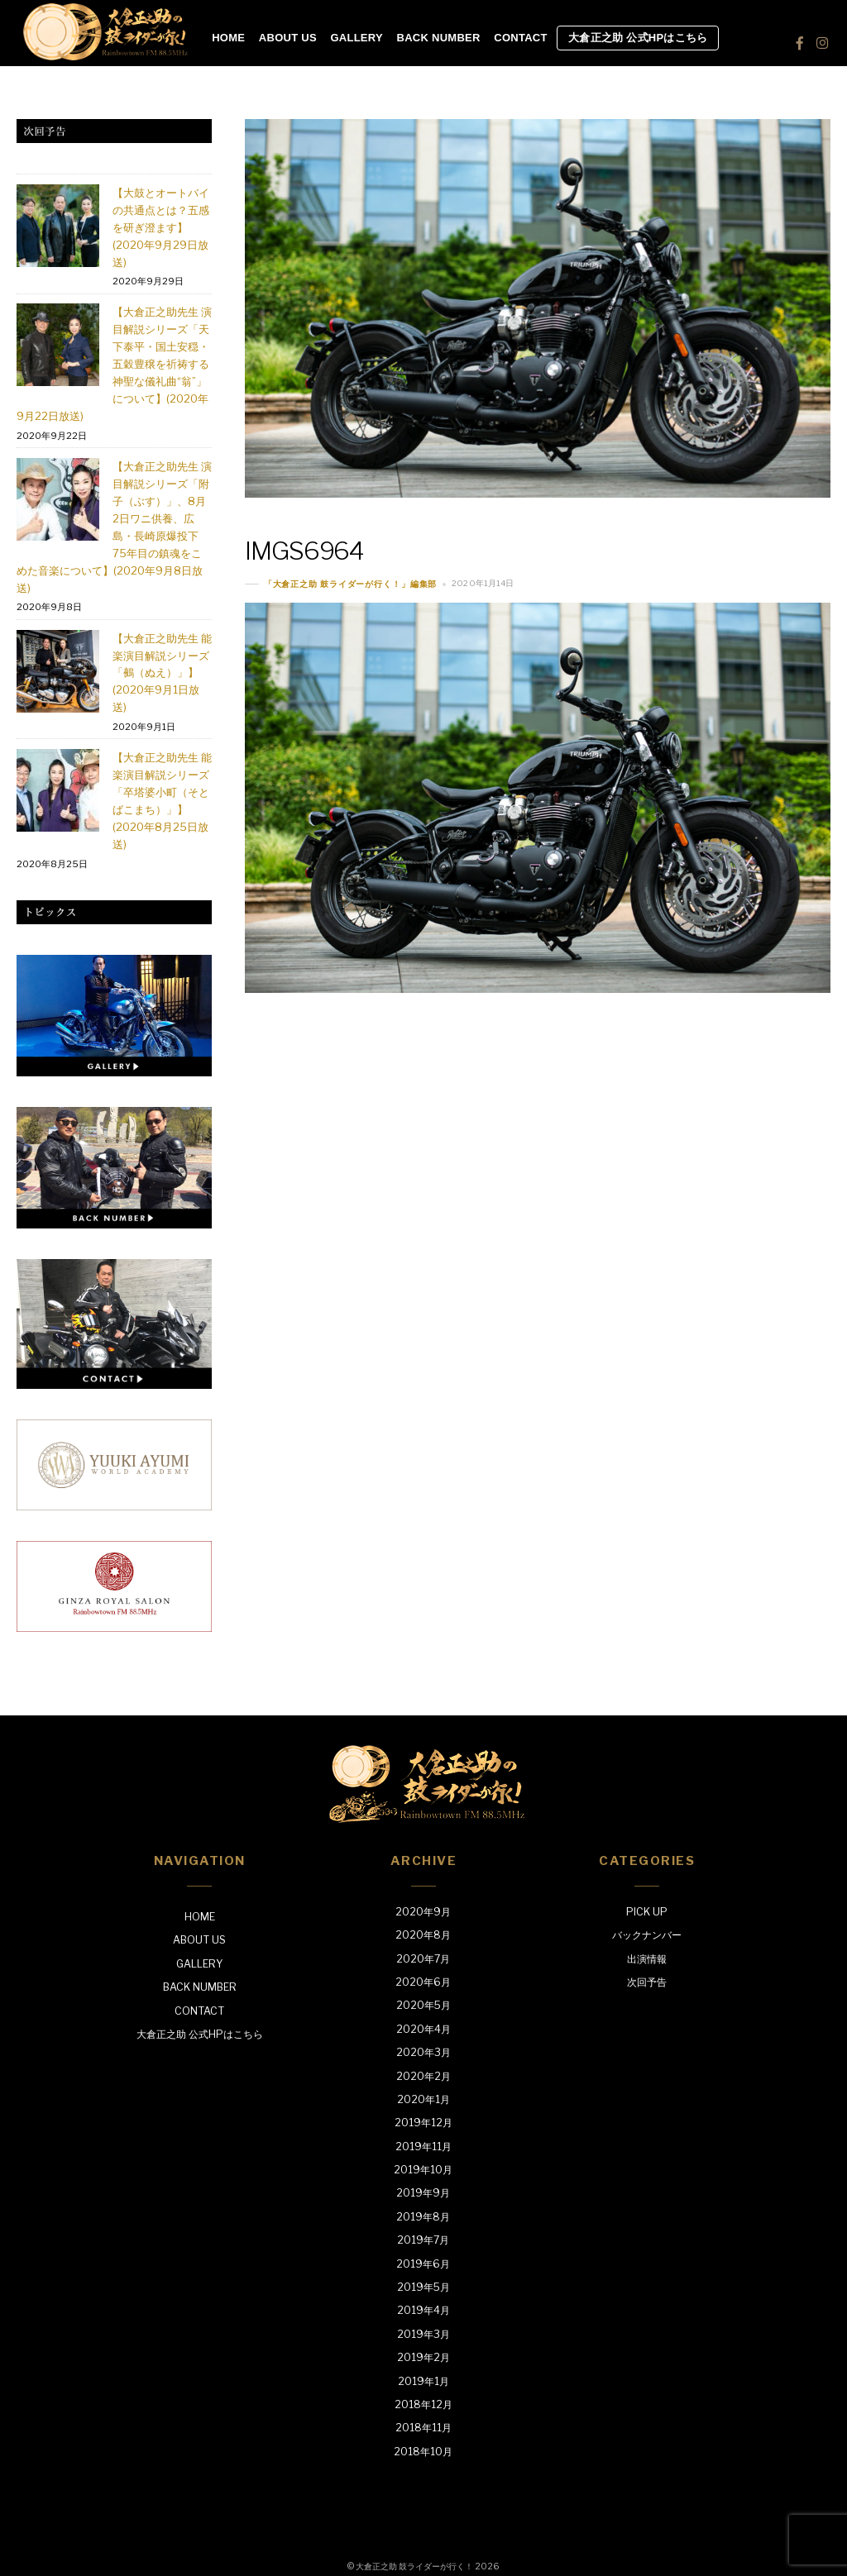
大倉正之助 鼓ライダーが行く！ (414, 2566)
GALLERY (356, 37)
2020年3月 (423, 2052)
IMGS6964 (304, 550)
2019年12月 (423, 2122)
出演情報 (647, 1959)
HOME (228, 37)
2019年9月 (423, 2193)
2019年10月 (423, 2169)
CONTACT (520, 37)
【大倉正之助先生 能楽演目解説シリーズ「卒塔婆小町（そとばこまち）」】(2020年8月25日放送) (162, 801)
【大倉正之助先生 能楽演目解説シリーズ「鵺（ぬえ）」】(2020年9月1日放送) (162, 673)
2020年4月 (423, 2029)
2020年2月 (423, 2076)
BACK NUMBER (439, 37)
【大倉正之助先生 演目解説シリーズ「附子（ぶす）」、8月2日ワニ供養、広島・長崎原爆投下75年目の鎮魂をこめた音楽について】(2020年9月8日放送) (114, 527)
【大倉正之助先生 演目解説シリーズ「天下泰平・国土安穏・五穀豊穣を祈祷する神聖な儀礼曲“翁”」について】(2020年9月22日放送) (114, 363)
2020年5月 (423, 2005)
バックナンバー (647, 1935)
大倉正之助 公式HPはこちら (637, 37)
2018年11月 (423, 2427)
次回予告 (647, 1982)
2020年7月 (423, 1959)
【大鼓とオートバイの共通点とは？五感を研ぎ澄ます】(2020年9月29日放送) (160, 227)
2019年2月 (423, 2357)
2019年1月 (423, 2381)
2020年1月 (423, 2099)
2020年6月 (423, 1982)
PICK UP (647, 1912)
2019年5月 (423, 2287)
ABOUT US (288, 37)
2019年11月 (423, 2146)
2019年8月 (423, 2217)
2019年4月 (423, 2310)
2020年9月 (423, 1912)
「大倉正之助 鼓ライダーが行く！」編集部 (351, 584)
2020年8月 (423, 1935)
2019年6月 (423, 2264)
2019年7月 (423, 2240)
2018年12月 (423, 2404)
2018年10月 (423, 2451)
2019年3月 (423, 2334)
